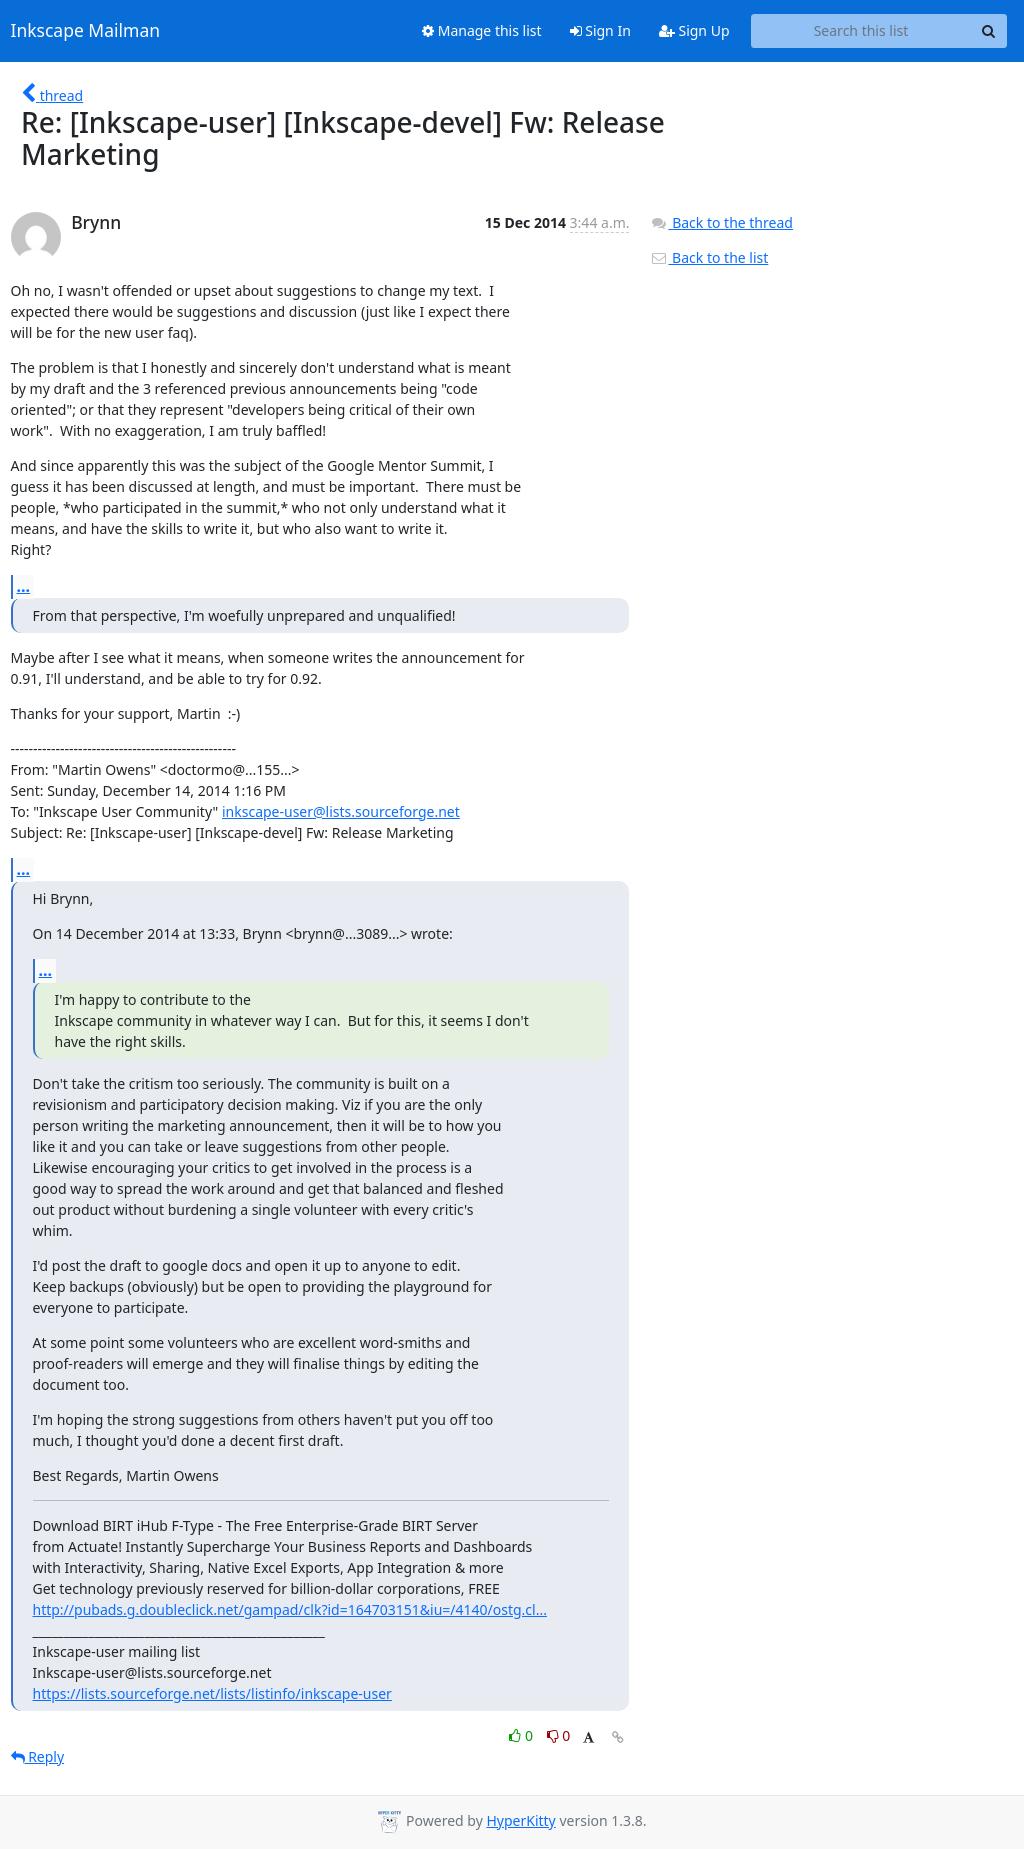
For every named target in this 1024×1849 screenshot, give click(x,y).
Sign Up (694, 30)
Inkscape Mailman (86, 31)
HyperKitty (520, 1820)
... (24, 586)
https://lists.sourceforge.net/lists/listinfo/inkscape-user (212, 1693)
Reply (38, 1756)
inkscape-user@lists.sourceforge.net (341, 811)
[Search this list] (861, 31)
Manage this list (482, 30)
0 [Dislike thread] (559, 1735)
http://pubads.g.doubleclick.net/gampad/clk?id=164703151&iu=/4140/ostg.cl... (290, 1609)
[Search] (989, 31)
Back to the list (709, 257)
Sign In (600, 30)
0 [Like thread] (522, 1735)
